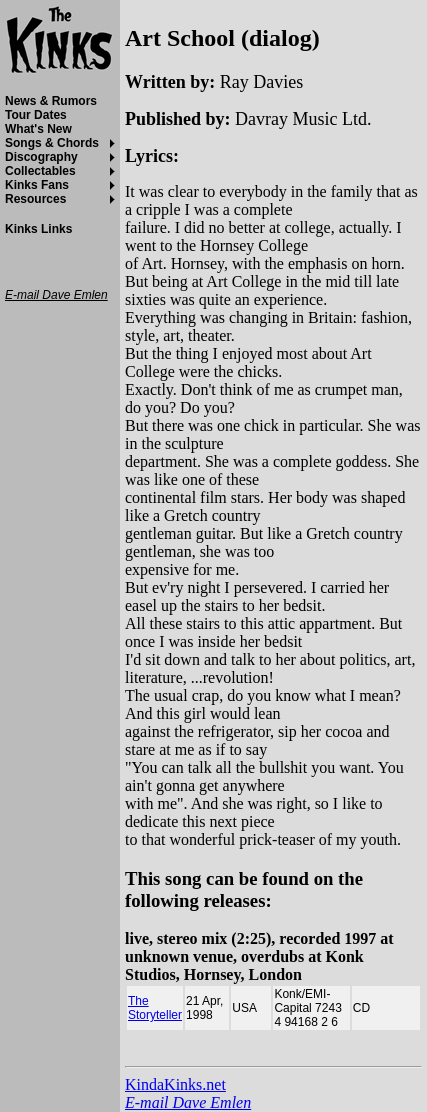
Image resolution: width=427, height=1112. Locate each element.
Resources (35, 199)
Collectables (40, 171)
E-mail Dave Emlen (188, 1102)
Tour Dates (36, 115)
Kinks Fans (37, 185)
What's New (38, 129)
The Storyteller (155, 1008)
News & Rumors (51, 101)
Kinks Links (38, 229)
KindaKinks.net (175, 1084)
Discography (41, 157)
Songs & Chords (52, 143)
